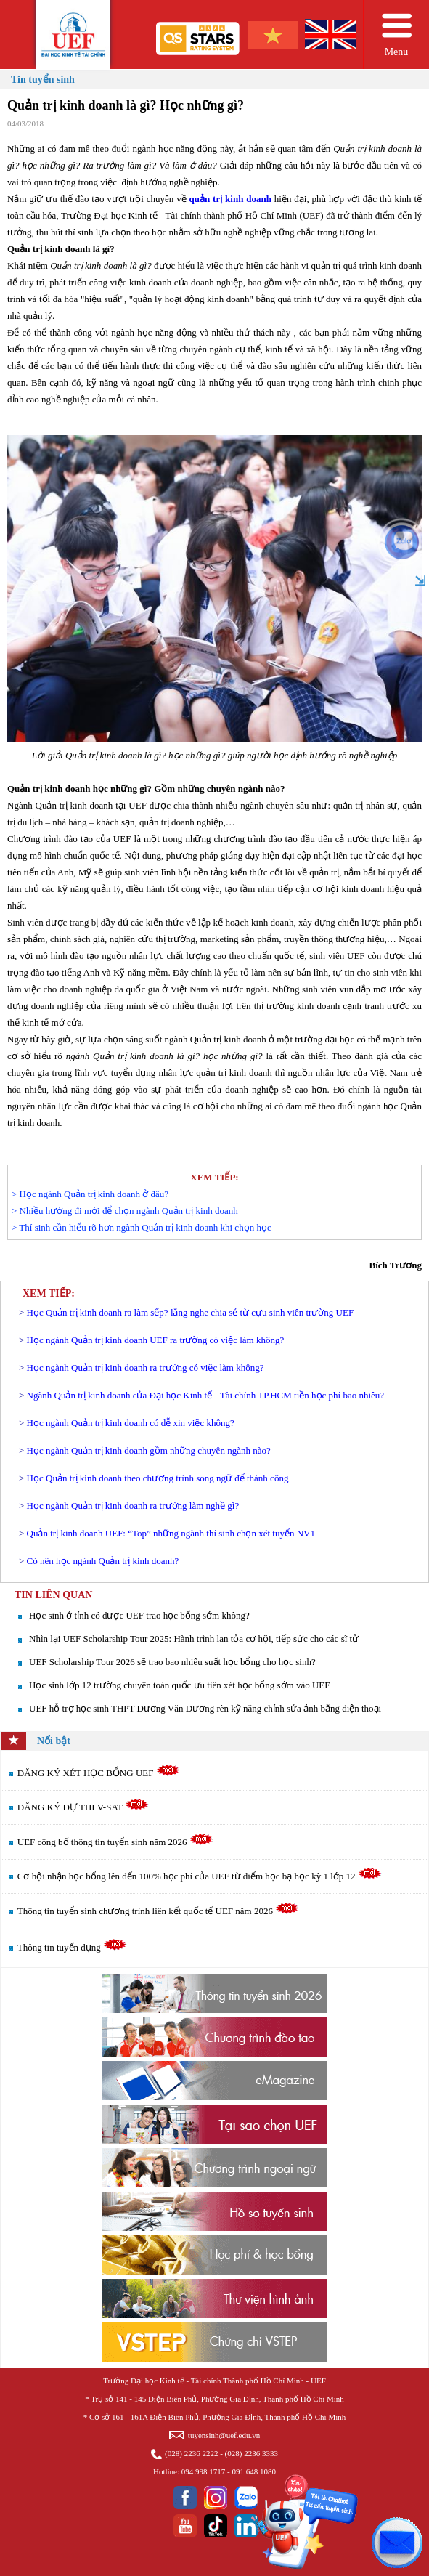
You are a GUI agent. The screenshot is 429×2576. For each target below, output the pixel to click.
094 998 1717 (203, 2471)
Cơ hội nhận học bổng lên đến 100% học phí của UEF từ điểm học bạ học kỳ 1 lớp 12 (199, 1876)
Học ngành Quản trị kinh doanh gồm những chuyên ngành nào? (149, 1450)
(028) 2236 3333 (251, 2453)
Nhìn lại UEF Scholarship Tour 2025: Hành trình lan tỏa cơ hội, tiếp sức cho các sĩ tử (194, 1638)
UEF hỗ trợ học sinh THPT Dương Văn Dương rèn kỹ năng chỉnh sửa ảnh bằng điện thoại (205, 1708)
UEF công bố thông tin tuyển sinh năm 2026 (115, 1841)
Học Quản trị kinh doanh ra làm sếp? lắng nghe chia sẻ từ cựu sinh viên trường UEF (190, 1312)
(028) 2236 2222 (191, 2453)
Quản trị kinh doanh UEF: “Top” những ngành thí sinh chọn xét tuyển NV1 (171, 1533)
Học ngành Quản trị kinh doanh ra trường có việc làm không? (145, 1367)
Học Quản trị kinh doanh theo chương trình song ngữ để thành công (158, 1478)
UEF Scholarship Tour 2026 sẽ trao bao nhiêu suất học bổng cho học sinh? (172, 1661)
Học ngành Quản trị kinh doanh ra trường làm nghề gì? (133, 1505)
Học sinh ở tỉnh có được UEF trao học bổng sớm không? (139, 1615)
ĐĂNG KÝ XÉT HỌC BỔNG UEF (98, 1772)
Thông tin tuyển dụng (72, 1947)
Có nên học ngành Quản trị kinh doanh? (103, 1560)
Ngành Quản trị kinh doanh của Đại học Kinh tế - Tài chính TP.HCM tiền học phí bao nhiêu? (205, 1395)
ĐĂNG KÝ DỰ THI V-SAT (83, 1807)
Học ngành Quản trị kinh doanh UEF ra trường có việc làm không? (156, 1339)
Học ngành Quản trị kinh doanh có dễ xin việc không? (130, 1422)
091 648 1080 (254, 2471)
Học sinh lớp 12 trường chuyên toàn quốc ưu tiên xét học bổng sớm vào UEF (179, 1685)
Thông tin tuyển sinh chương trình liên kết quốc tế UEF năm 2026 (158, 1910)
